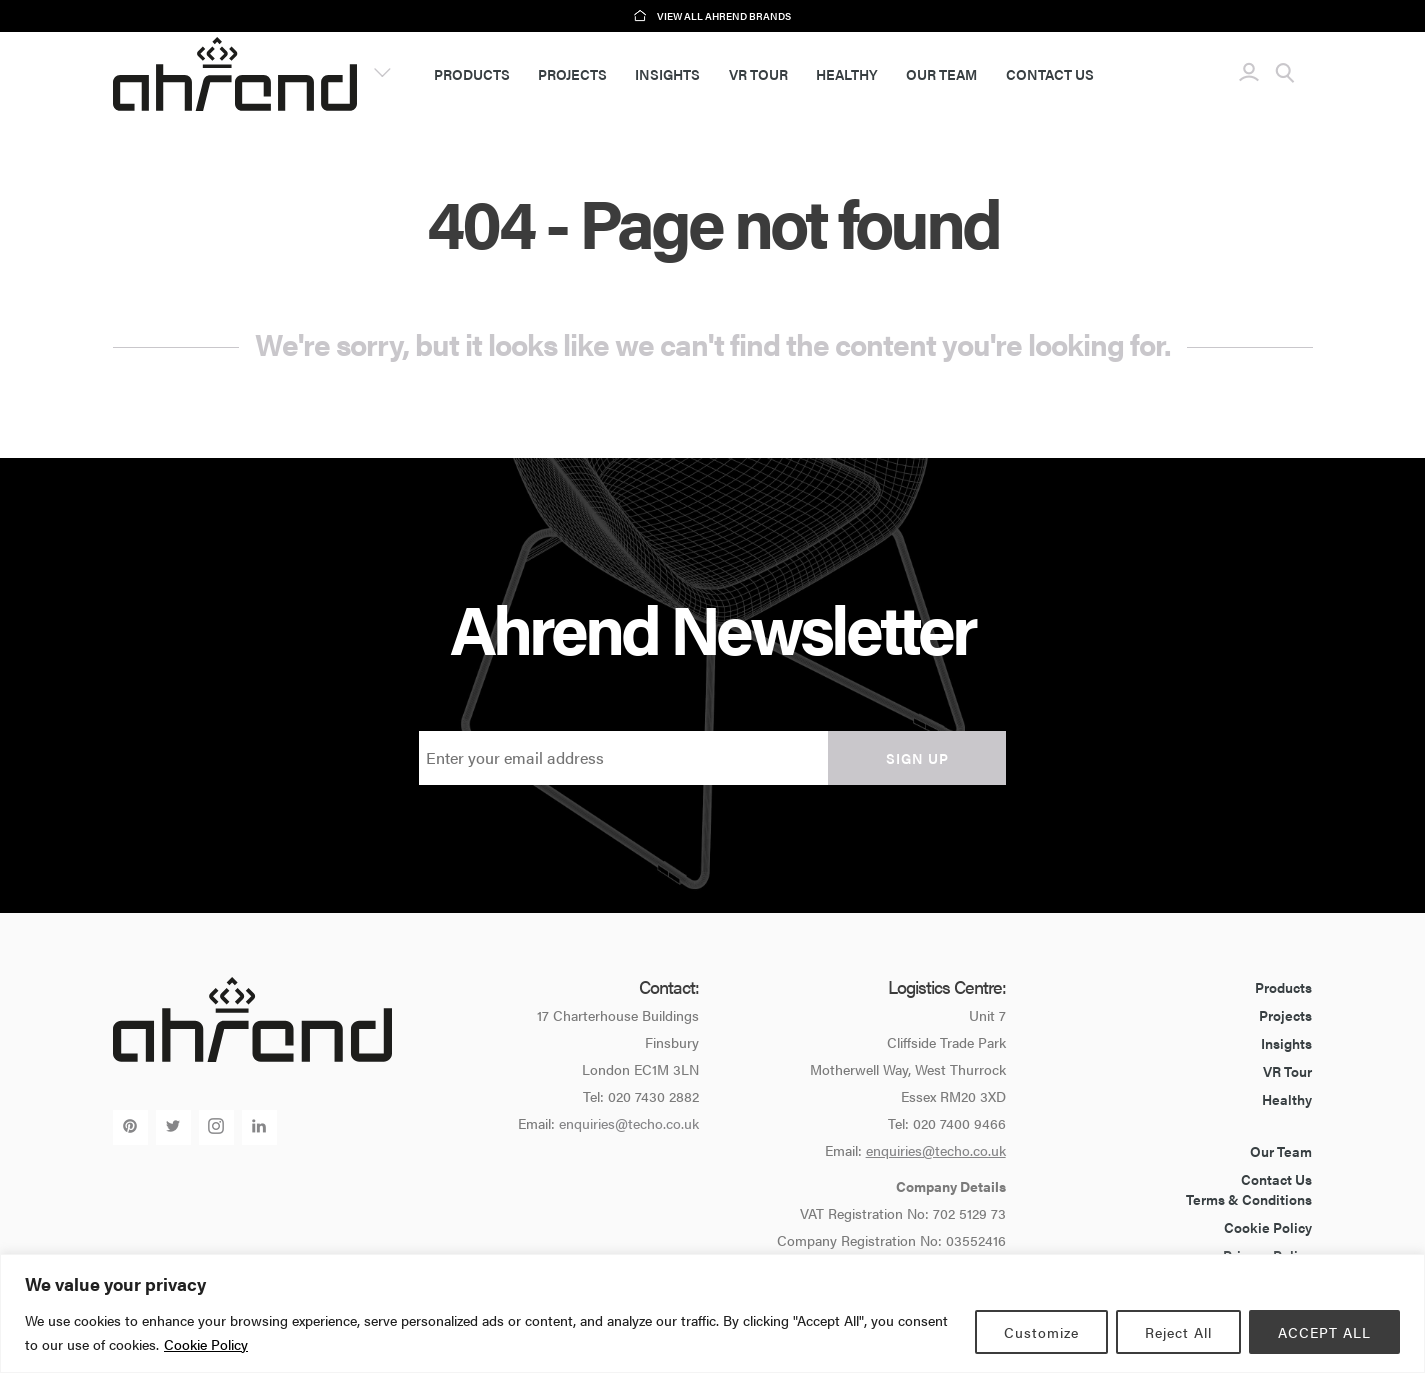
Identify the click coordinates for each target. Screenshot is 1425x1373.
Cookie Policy (206, 1344)
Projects (572, 74)
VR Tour (758, 74)
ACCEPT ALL (1324, 1332)
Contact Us (1050, 74)
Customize (1041, 1332)
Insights (667, 74)
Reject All (1178, 1332)
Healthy (847, 74)
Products (472, 74)
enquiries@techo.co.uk (629, 1123)
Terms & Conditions (1249, 1199)
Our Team (941, 74)
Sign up (917, 758)
